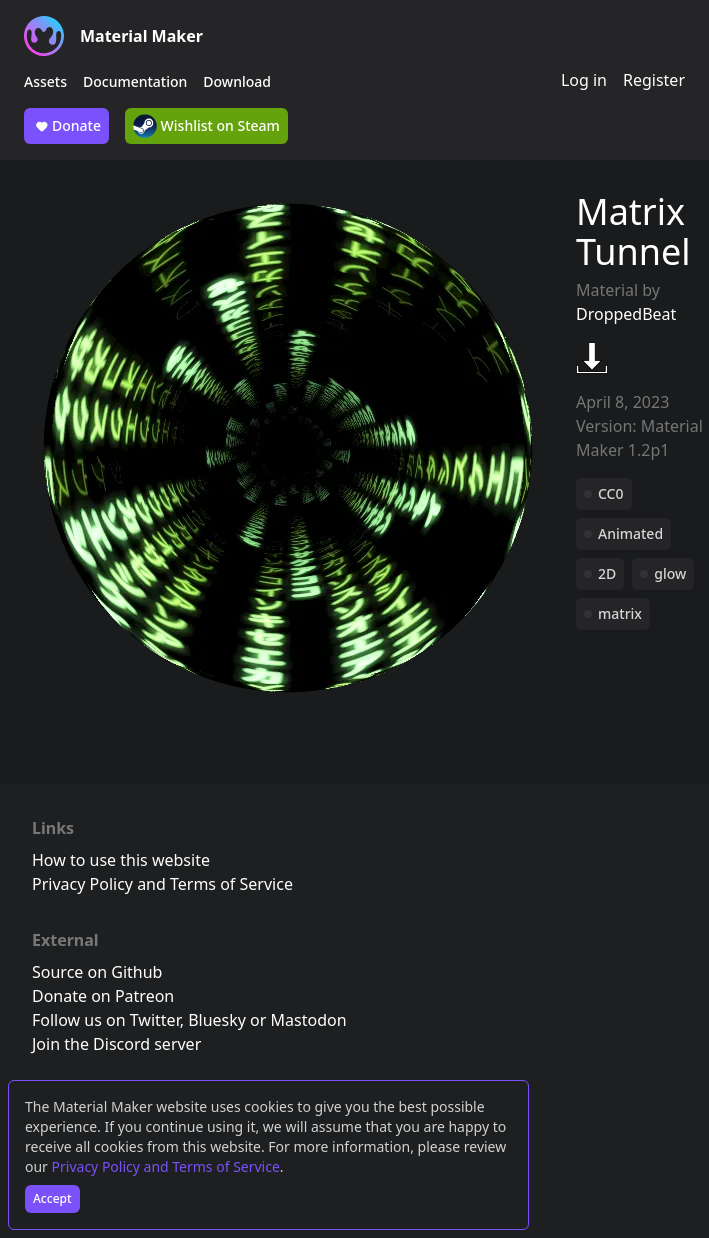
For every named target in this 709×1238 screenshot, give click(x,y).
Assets (45, 81)
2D (607, 573)
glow (670, 573)
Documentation (135, 81)
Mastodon (309, 1020)
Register (654, 80)
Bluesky (217, 1020)
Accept (52, 1198)
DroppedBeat (626, 314)
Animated (630, 533)
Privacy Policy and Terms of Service (166, 1166)
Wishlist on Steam (206, 126)
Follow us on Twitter (106, 1020)
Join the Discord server (116, 1044)
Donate (66, 126)
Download (237, 81)
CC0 (611, 493)
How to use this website (121, 860)
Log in (584, 80)
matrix (620, 613)
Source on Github (97, 972)
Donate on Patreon (103, 996)
